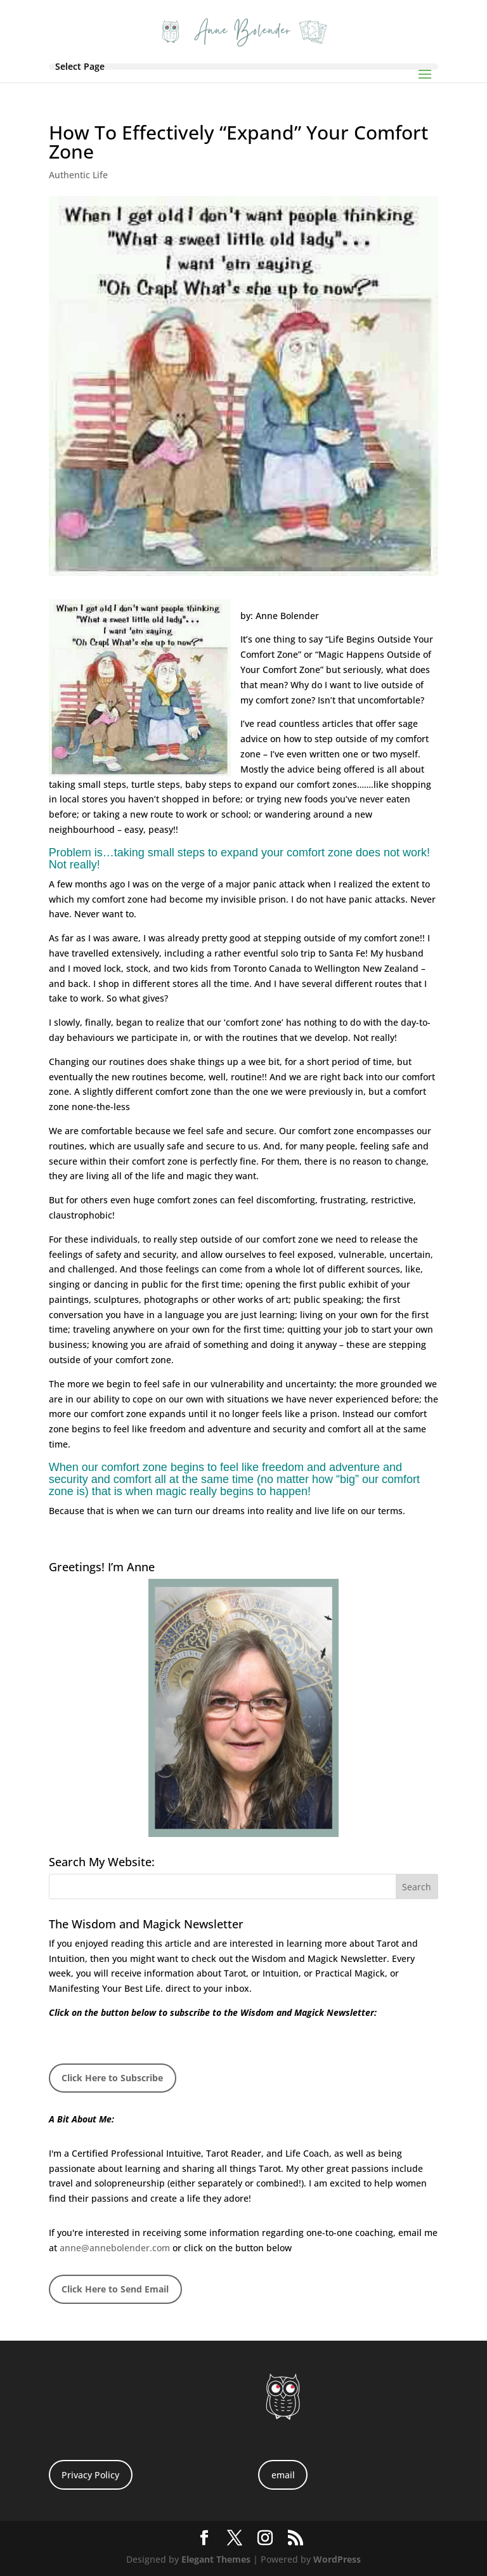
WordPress (337, 2559)
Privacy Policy (90, 2475)
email (283, 2475)
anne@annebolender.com (115, 2248)
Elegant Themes (215, 2559)
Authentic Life (78, 175)
